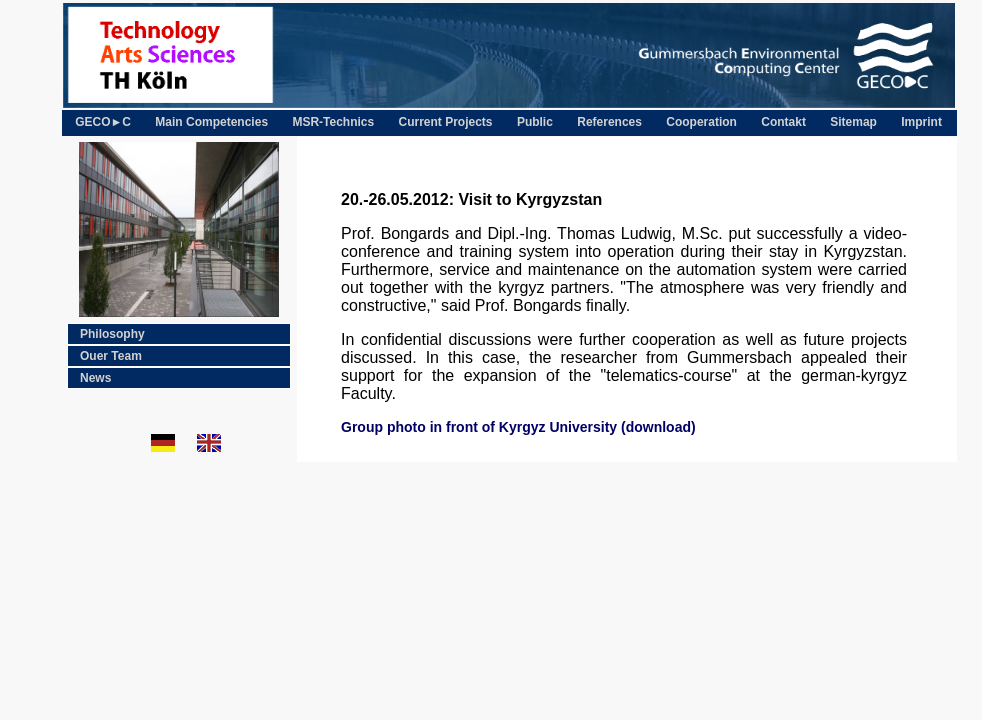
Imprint (921, 122)
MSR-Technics (333, 122)
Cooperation (701, 122)
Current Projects (446, 122)
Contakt (783, 122)
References (609, 122)
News (95, 378)
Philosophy (112, 334)
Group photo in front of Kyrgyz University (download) (518, 427)
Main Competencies (211, 122)
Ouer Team (111, 356)
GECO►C (103, 122)
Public (535, 122)
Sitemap (853, 122)
